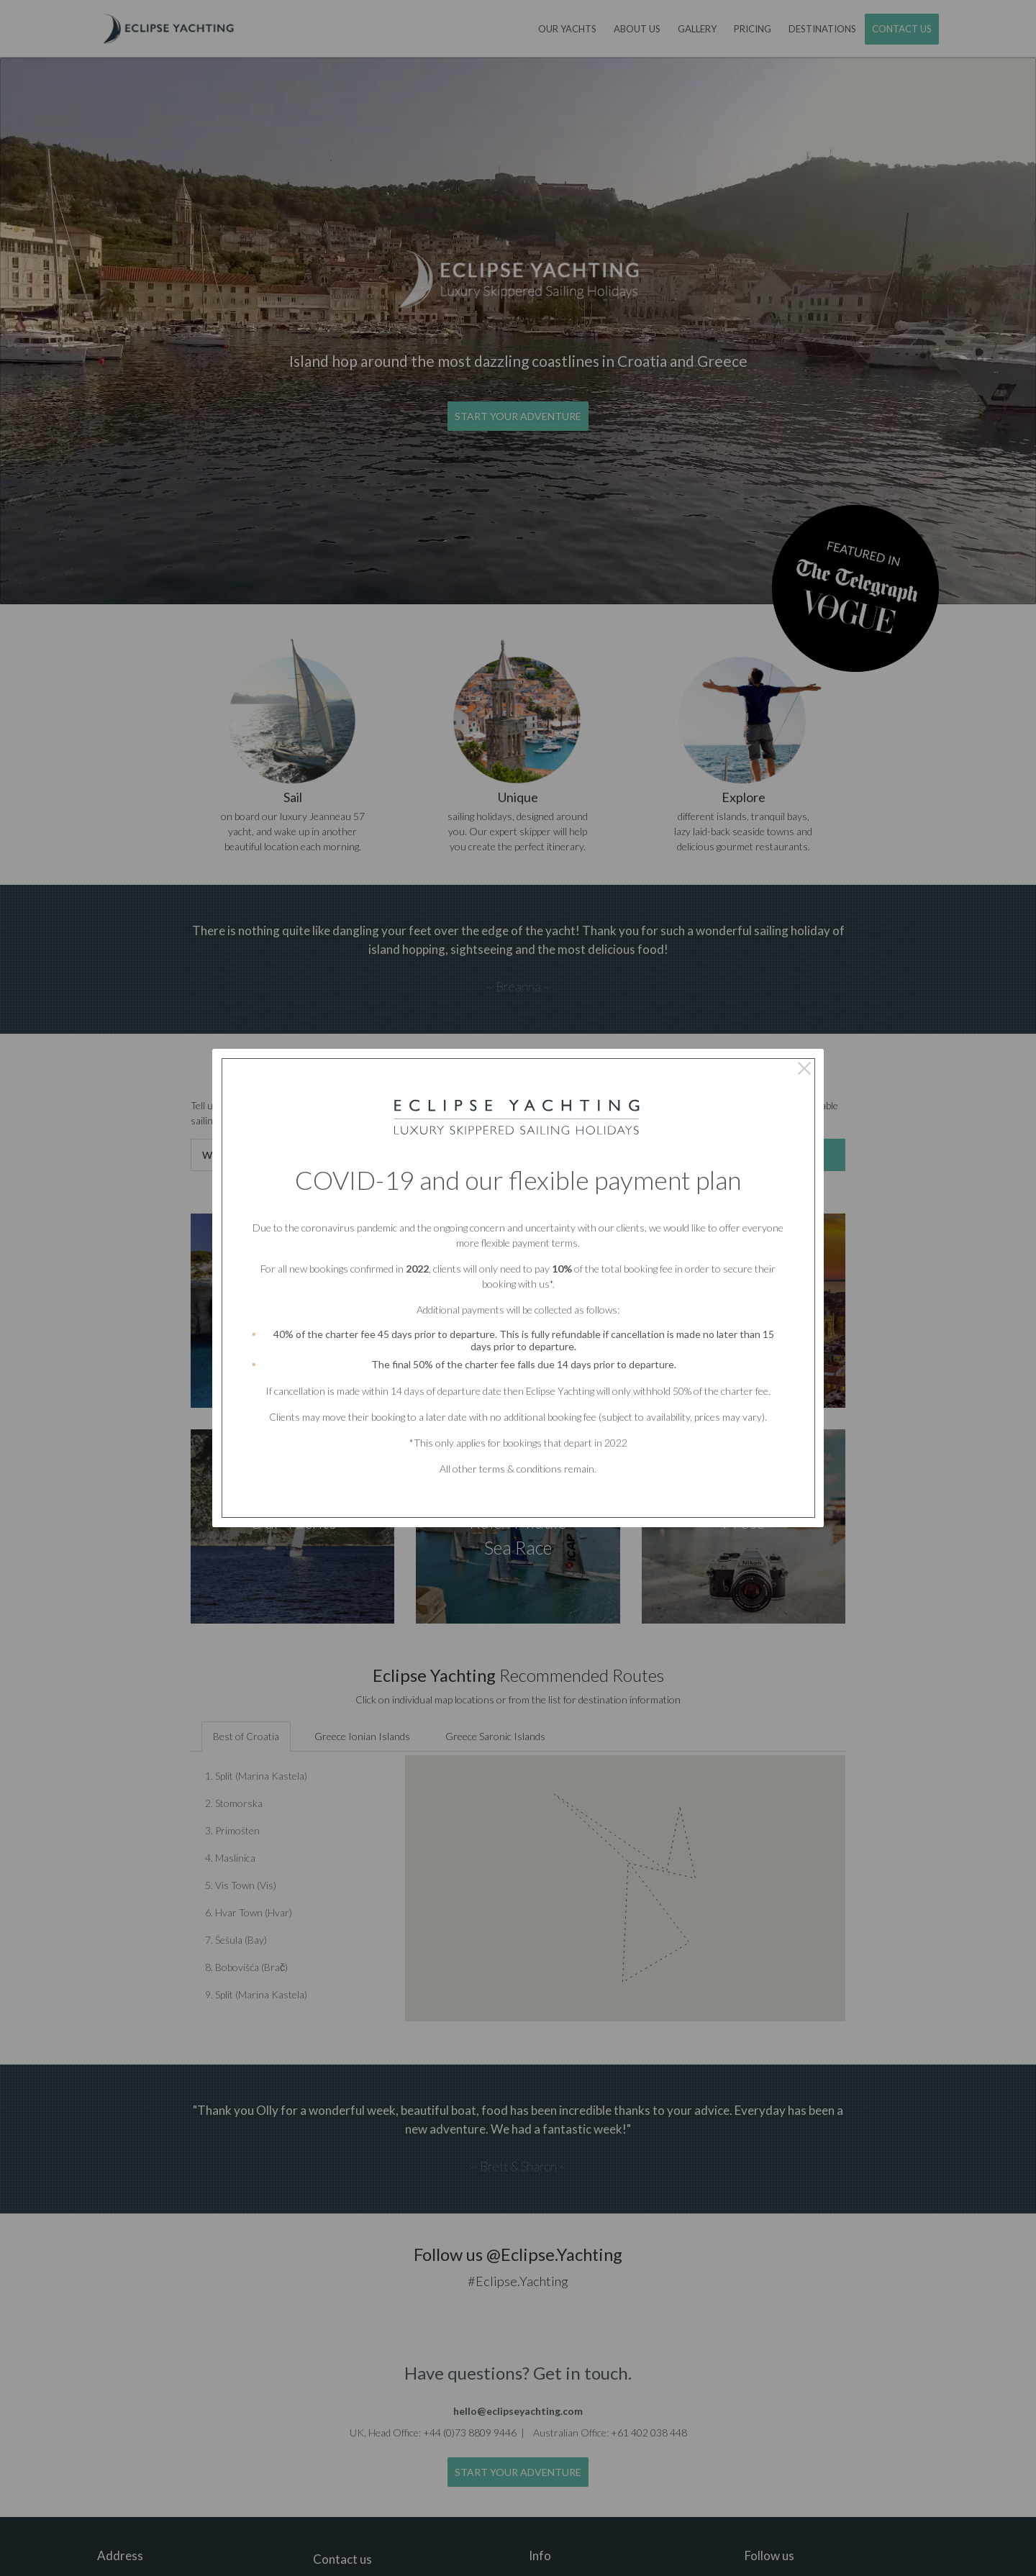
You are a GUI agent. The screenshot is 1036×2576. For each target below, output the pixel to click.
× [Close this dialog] (804, 1068)
